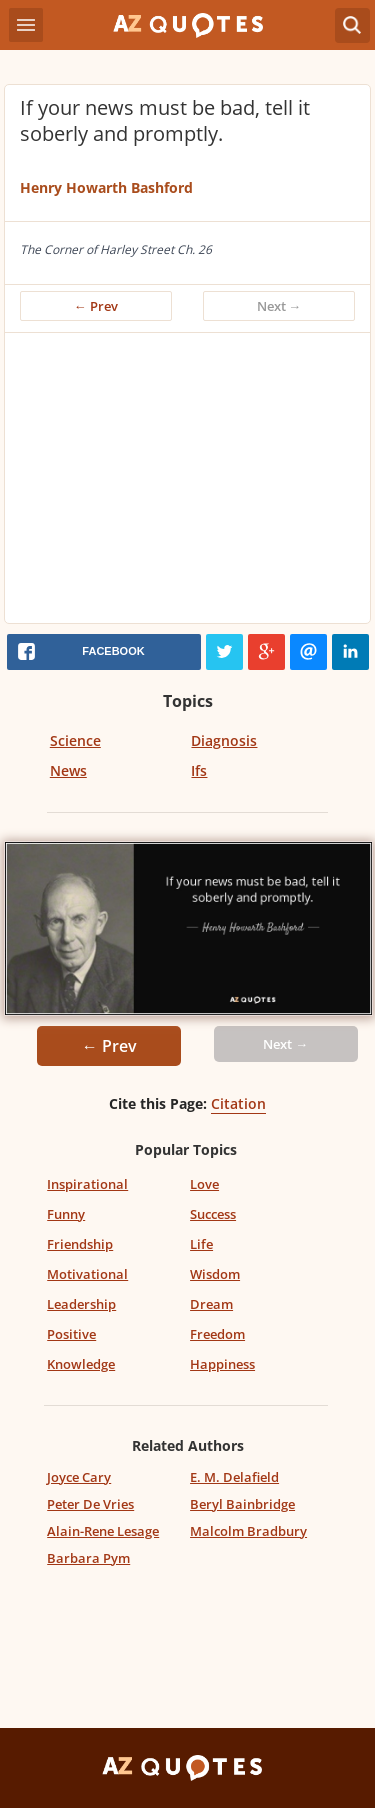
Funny (66, 1214)
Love (204, 1184)
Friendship (80, 1244)
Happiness (222, 1364)
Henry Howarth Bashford (106, 187)
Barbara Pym (88, 1558)
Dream (211, 1304)
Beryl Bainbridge (242, 1504)
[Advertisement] (187, 483)
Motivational (87, 1274)
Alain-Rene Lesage (103, 1531)
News (68, 770)
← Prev (96, 306)
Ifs (199, 770)
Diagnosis (224, 740)
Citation (238, 1103)
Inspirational (87, 1184)
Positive (71, 1334)
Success (213, 1214)
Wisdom (215, 1274)
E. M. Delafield (234, 1477)
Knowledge (81, 1364)
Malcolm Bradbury (248, 1531)
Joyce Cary (79, 1477)
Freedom (217, 1334)
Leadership (81, 1304)
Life (201, 1244)
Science (75, 740)
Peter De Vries (90, 1504)
